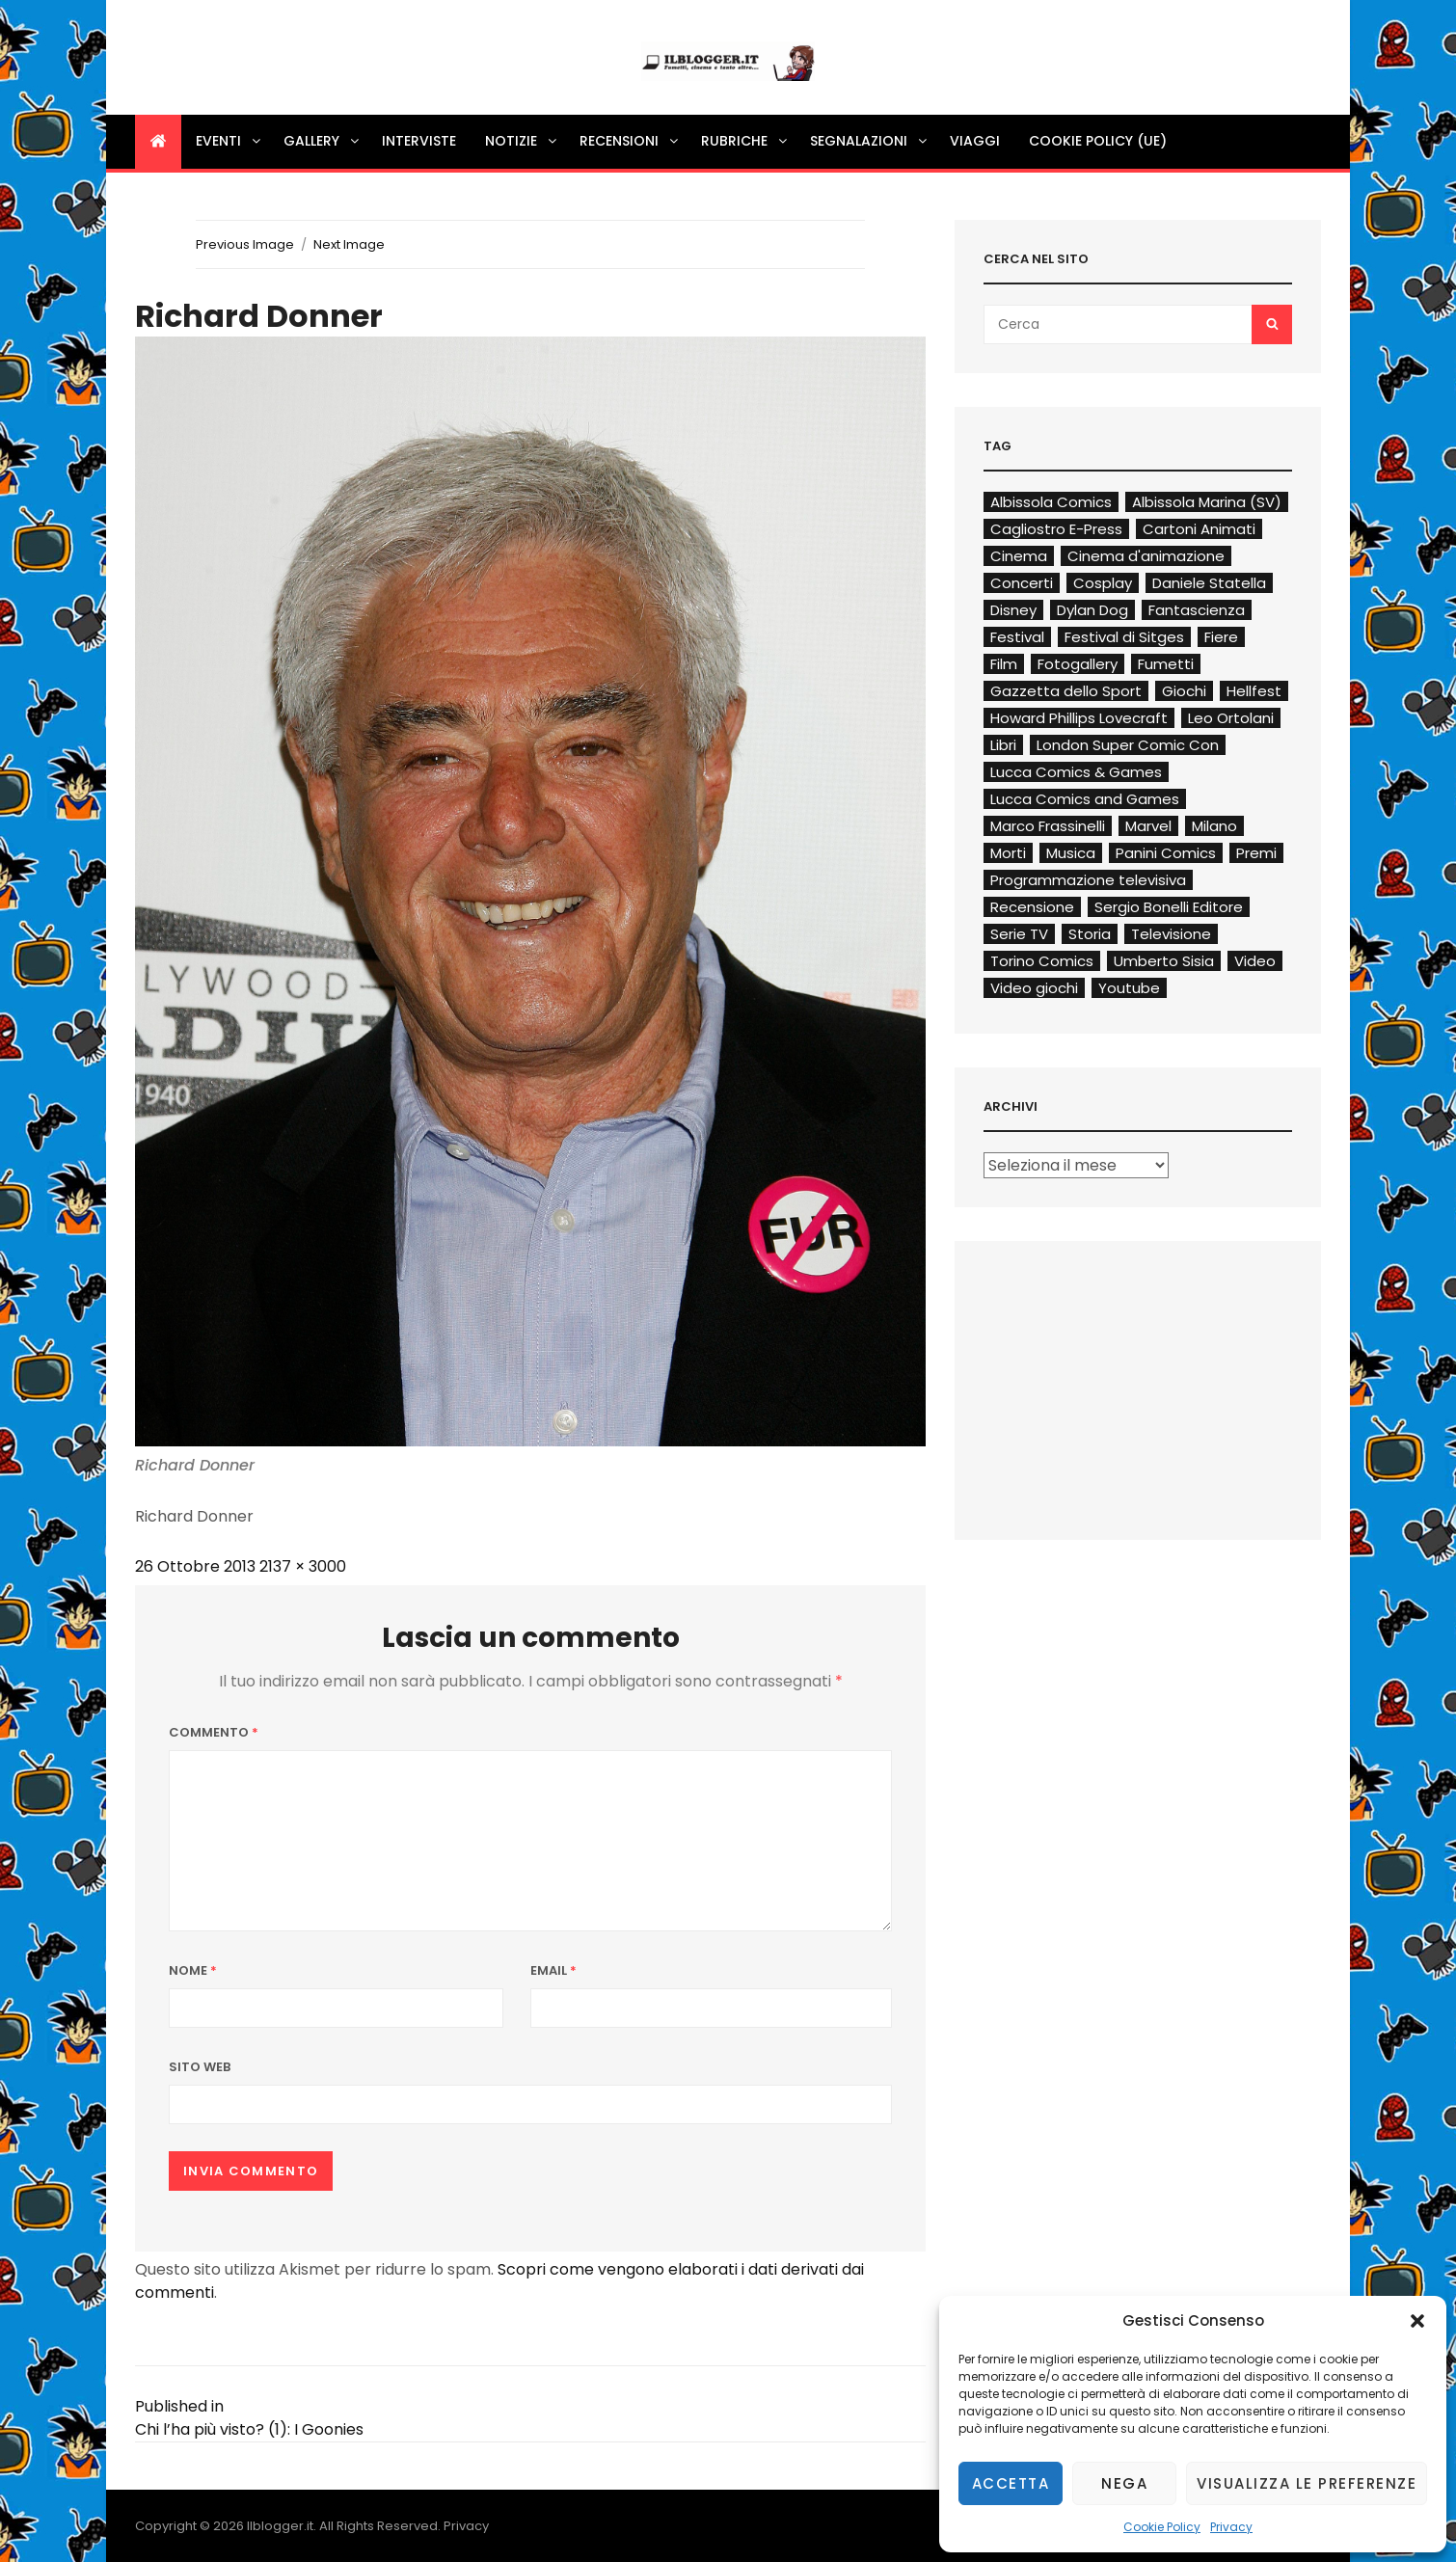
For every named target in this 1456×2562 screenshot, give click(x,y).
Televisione (1171, 934)
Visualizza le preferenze (1306, 2483)
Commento (213, 1732)
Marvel (1148, 826)
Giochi (1184, 691)
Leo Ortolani (1231, 718)
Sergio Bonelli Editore (1168, 907)
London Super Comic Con (1128, 745)
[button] (1417, 2321)
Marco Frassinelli (1047, 826)
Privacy (1231, 2527)
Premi (1256, 853)
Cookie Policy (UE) (1098, 140)
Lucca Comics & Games (1076, 772)
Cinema (1018, 556)
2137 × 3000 (302, 1566)
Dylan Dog (1092, 610)
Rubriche (745, 140)
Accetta (1011, 2483)
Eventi (229, 140)
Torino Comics (1041, 961)
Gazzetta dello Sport (1066, 691)
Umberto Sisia (1164, 961)
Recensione (1032, 907)
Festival (1017, 637)
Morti (1008, 853)
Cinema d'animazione (1146, 556)
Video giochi (1034, 988)
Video (1255, 961)
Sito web (199, 2067)
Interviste (419, 140)
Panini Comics (1166, 853)
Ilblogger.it (280, 2526)
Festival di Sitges (1124, 637)
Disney (1013, 610)
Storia (1089, 934)
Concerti (1021, 583)
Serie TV (1019, 934)
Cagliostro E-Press (1056, 529)
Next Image (349, 244)
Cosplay (1102, 583)
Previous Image (245, 244)
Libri (1003, 745)
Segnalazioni (870, 140)
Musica (1070, 853)
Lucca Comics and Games (1084, 799)
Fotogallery (1078, 664)
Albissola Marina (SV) (1206, 502)
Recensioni (630, 140)
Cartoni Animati (1199, 529)
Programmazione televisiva (1088, 880)
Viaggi (975, 140)
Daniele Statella (1209, 583)
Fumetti (1166, 664)
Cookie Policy (1161, 2527)
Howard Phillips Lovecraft (1079, 718)
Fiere (1221, 637)
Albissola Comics (1051, 502)
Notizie (522, 140)
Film (1003, 664)
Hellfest (1254, 691)
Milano (1214, 826)
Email (553, 1970)
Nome (193, 1970)
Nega (1124, 2483)
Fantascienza (1196, 610)
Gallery (322, 140)
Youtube (1129, 988)
